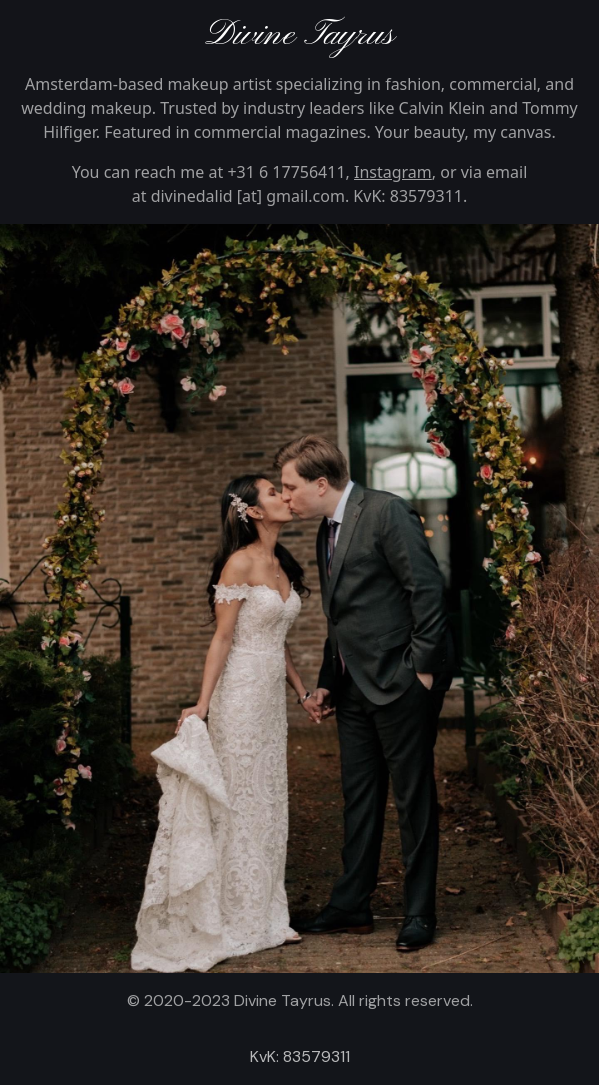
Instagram (393, 172)
